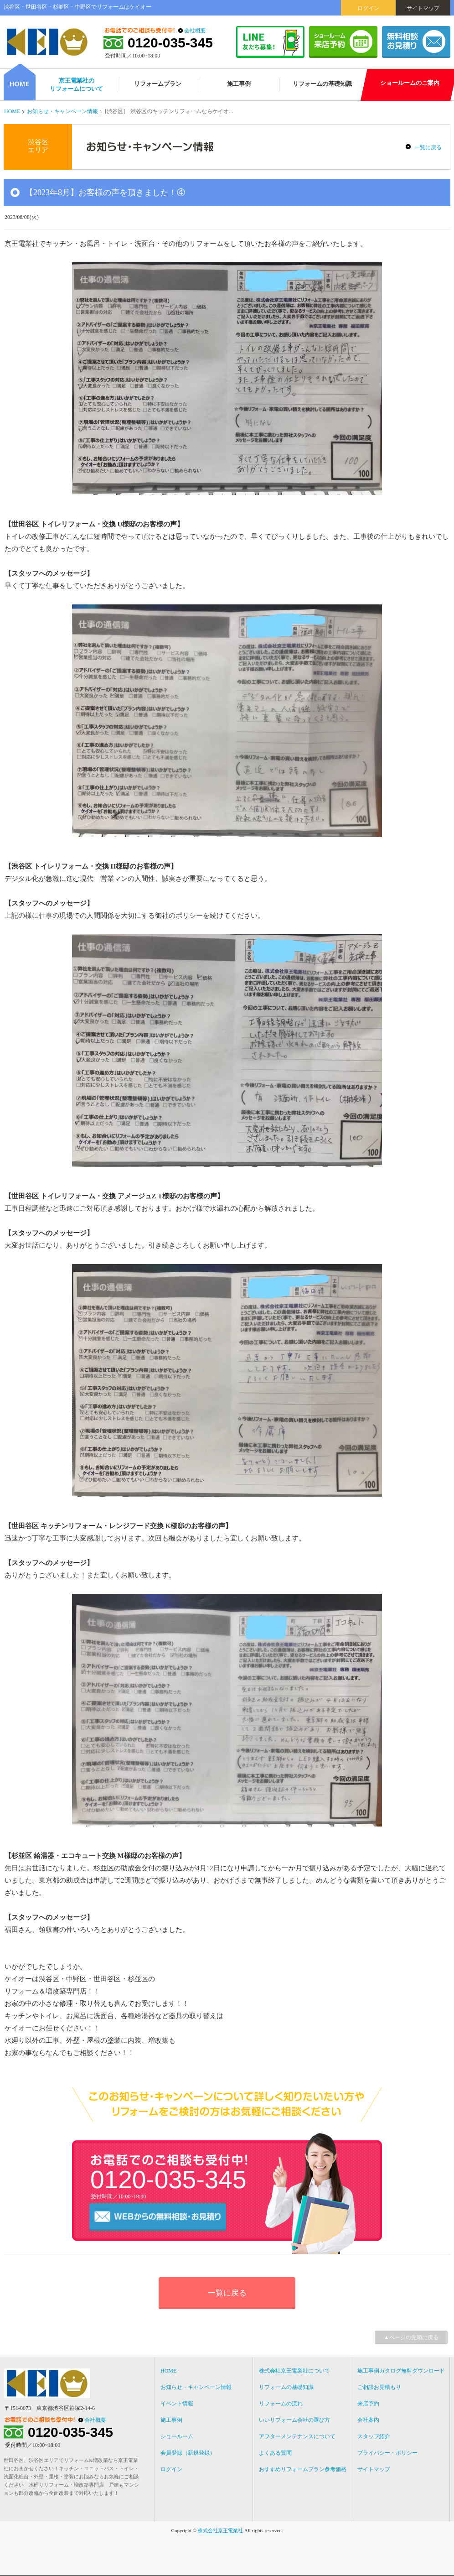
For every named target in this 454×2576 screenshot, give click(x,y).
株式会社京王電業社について (294, 2371)
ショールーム (176, 2436)
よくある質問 (275, 2453)
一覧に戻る (428, 147)
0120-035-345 (170, 43)
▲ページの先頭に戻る (411, 2337)
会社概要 (195, 30)
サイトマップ (423, 8)
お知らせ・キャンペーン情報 (62, 111)
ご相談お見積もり (379, 2387)
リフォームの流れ (281, 2403)
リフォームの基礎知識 (286, 2387)
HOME (12, 111)
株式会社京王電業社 (220, 2530)
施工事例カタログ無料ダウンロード (401, 2371)
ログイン (368, 8)
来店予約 (368, 2403)
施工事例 (171, 2420)
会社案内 (368, 2420)
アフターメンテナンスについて (297, 2436)
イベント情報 (176, 2403)
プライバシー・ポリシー (387, 2453)
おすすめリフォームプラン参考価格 (302, 2469)
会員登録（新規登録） (187, 2453)
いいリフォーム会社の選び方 (294, 2420)
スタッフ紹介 (373, 2436)
